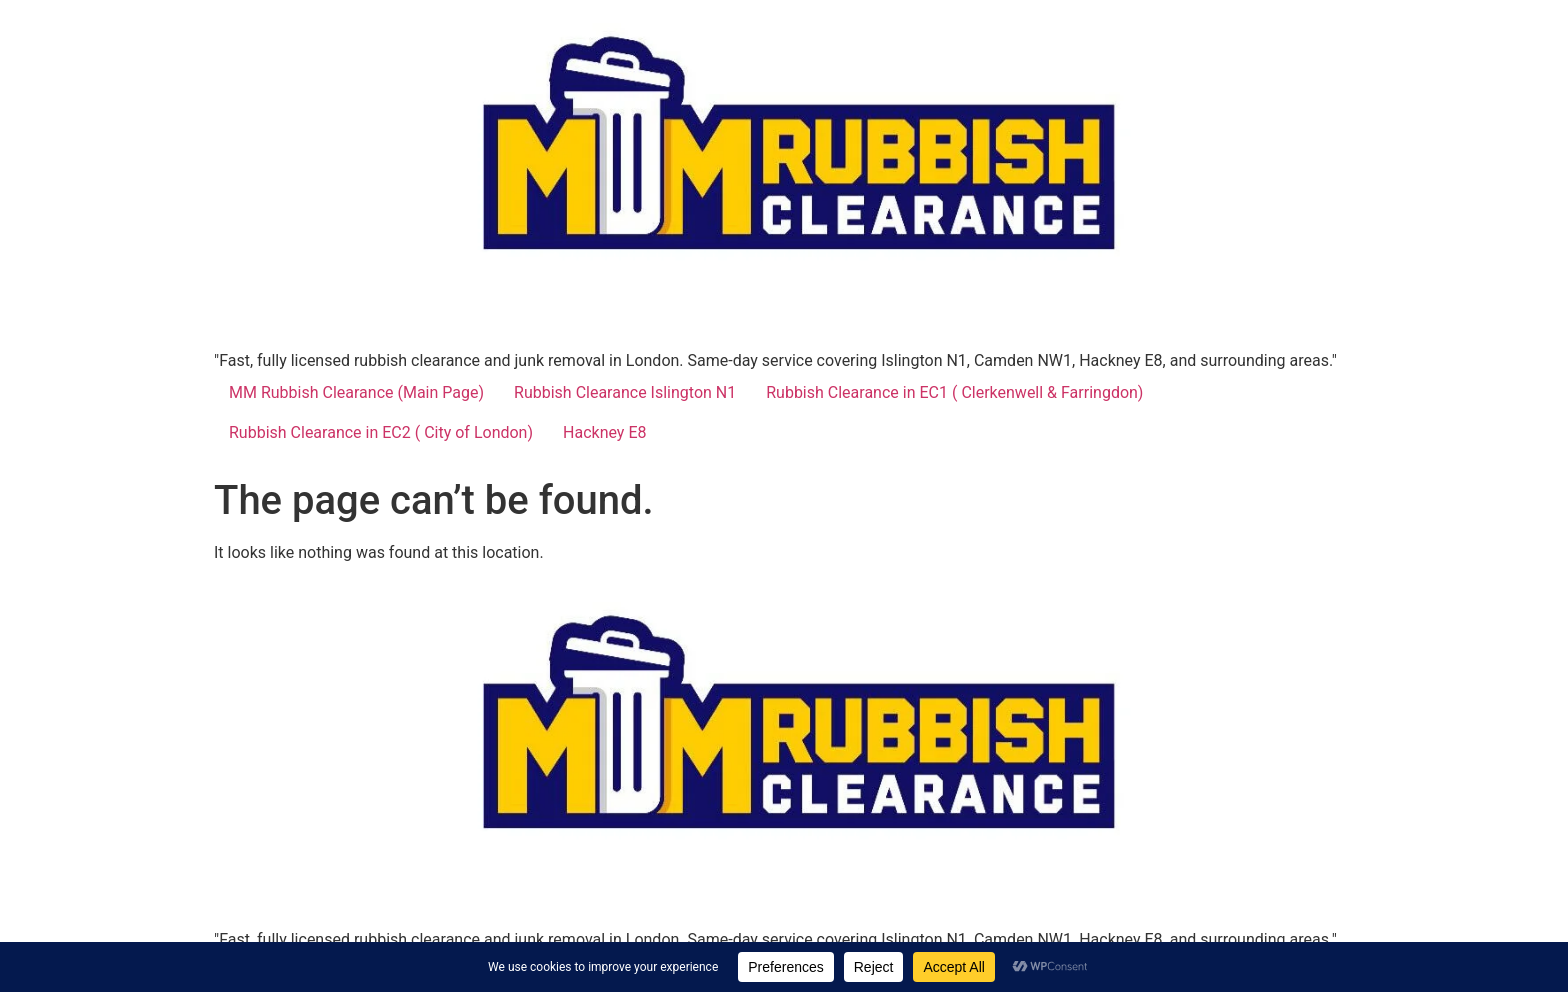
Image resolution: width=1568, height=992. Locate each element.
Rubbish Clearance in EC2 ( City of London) (381, 432)
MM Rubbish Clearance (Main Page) (356, 392)
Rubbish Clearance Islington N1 (625, 392)
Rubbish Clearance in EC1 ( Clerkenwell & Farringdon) (954, 392)
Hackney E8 (604, 432)
